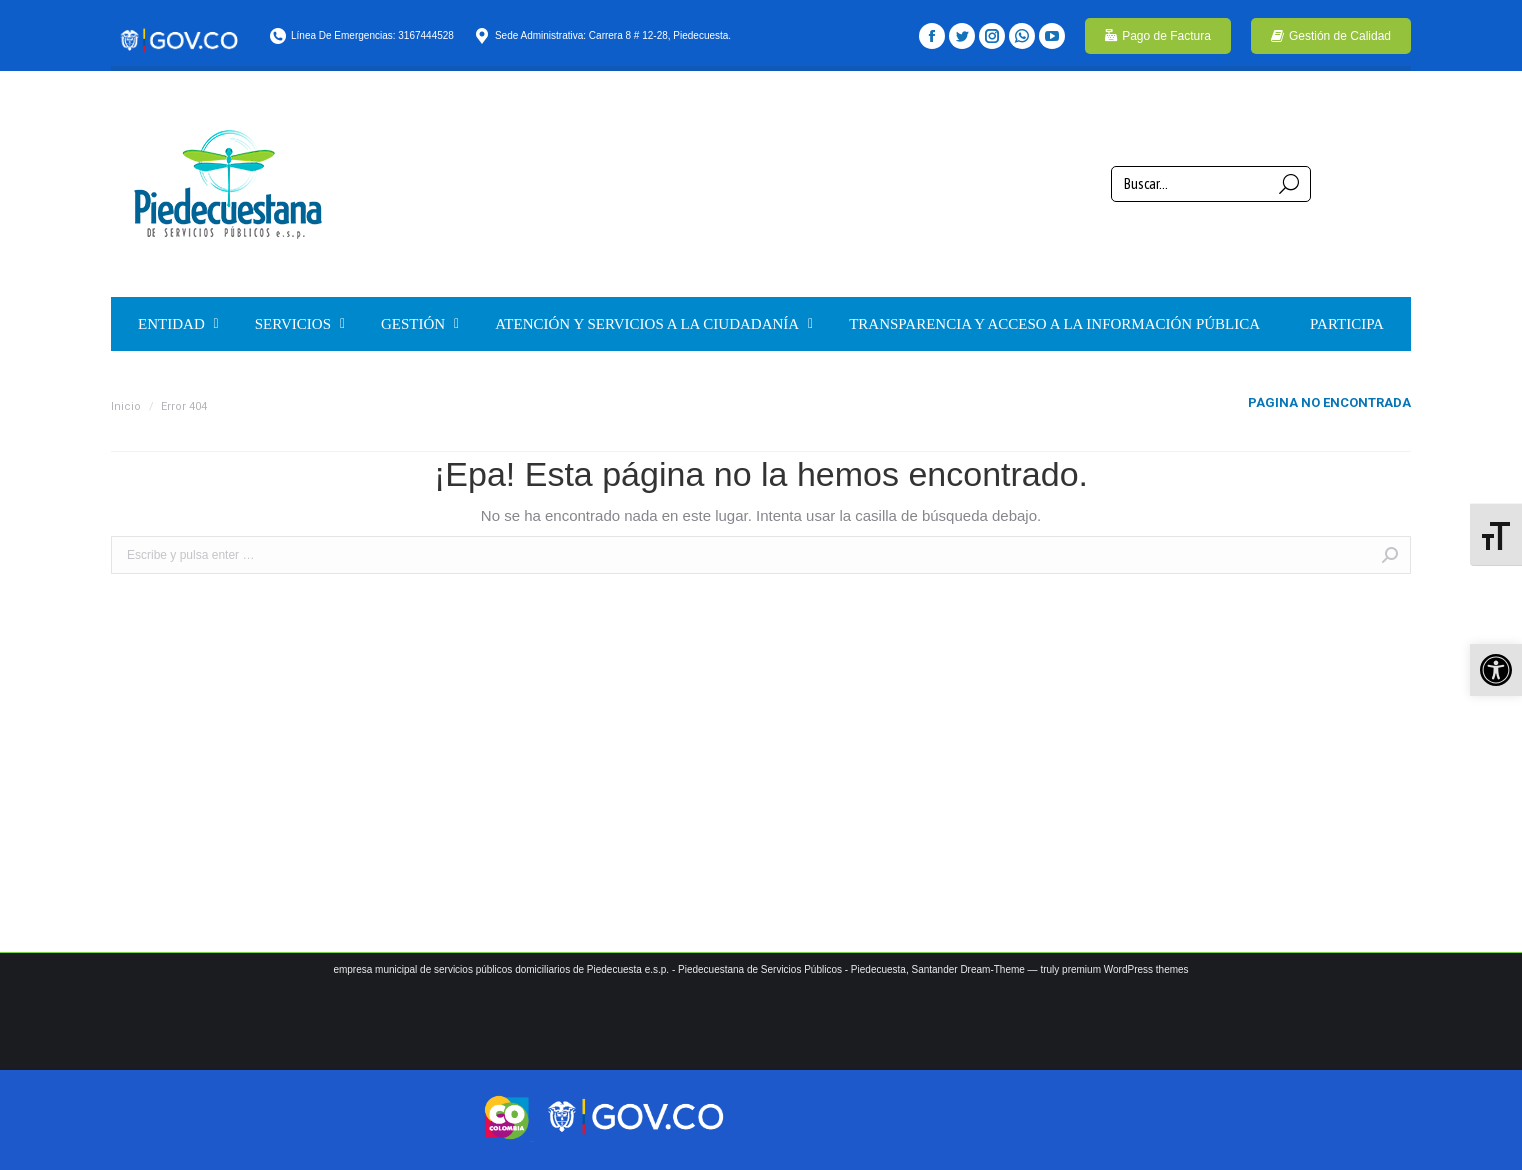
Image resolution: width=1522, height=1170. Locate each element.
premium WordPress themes (1125, 969)
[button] (1496, 670)
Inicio (126, 406)
